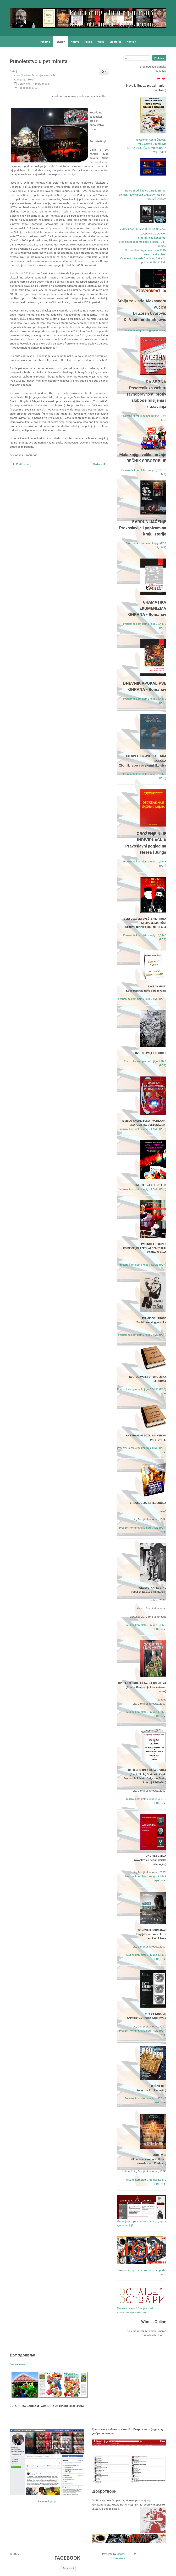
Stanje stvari (145, 2308)
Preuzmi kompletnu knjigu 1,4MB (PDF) (142, 1129)
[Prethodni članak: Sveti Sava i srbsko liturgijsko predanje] (20, 464)
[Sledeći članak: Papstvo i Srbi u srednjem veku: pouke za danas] (99, 464)
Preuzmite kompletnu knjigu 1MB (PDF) (142, 998)
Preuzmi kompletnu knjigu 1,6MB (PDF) (142, 1189)
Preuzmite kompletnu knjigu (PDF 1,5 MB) (145, 330)
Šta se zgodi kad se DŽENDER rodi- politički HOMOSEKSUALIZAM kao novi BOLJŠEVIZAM (141, 194)
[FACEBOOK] (67, 2568)
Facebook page (46, 2501)
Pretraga (159, 58)
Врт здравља (17, 2364)
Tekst (31, 79)
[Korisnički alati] (104, 71)
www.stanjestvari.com (132, 2312)
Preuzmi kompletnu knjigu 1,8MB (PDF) (142, 1264)
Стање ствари (126, 2308)
